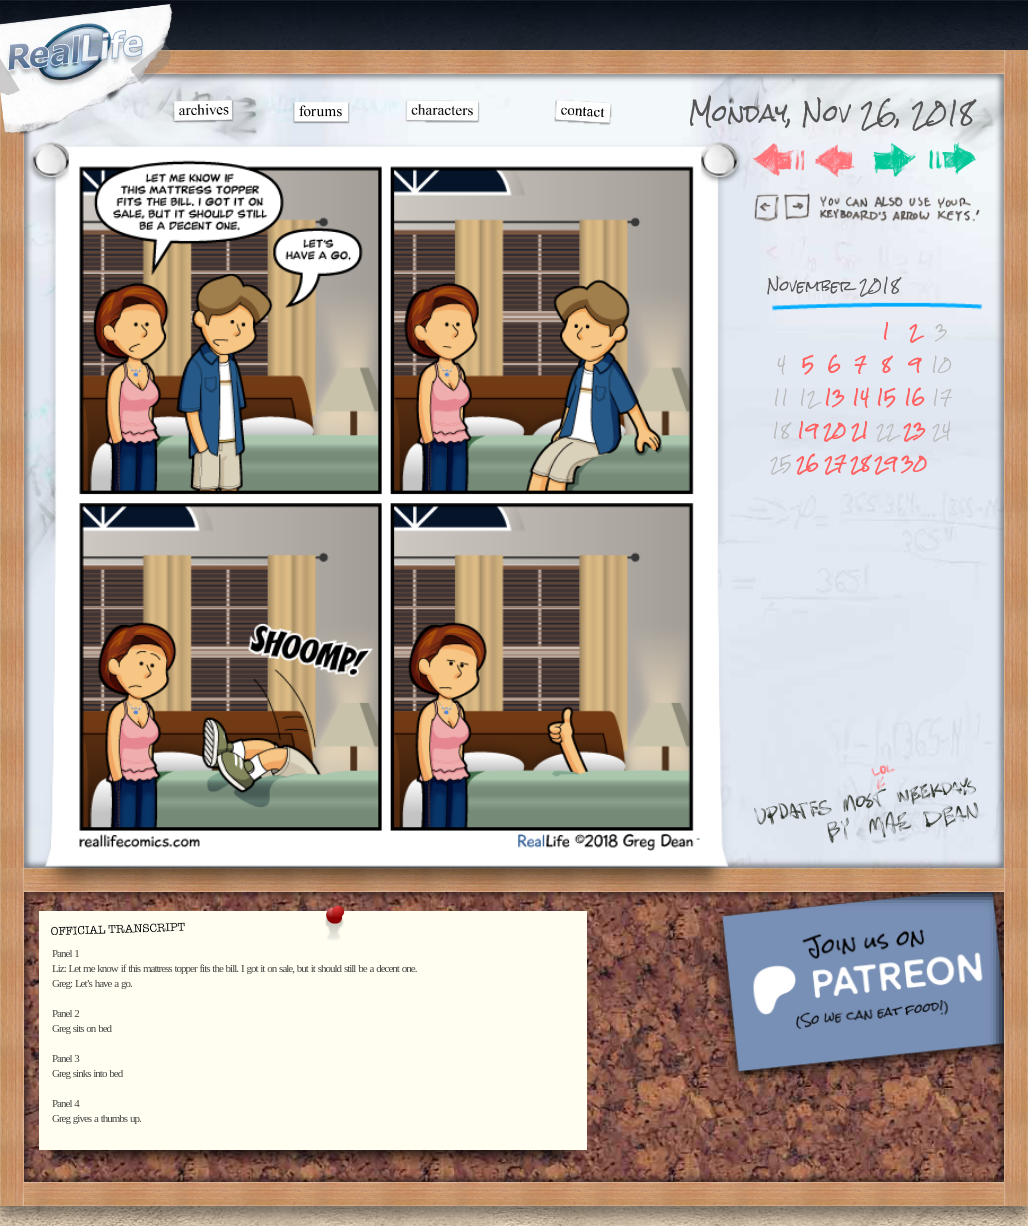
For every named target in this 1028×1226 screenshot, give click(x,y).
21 (860, 430)
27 (835, 463)
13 (834, 397)
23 (914, 430)
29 (885, 463)
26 (807, 463)
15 (886, 397)
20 (834, 430)
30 (914, 463)
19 (807, 430)
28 (860, 463)
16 (914, 397)
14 (860, 397)
